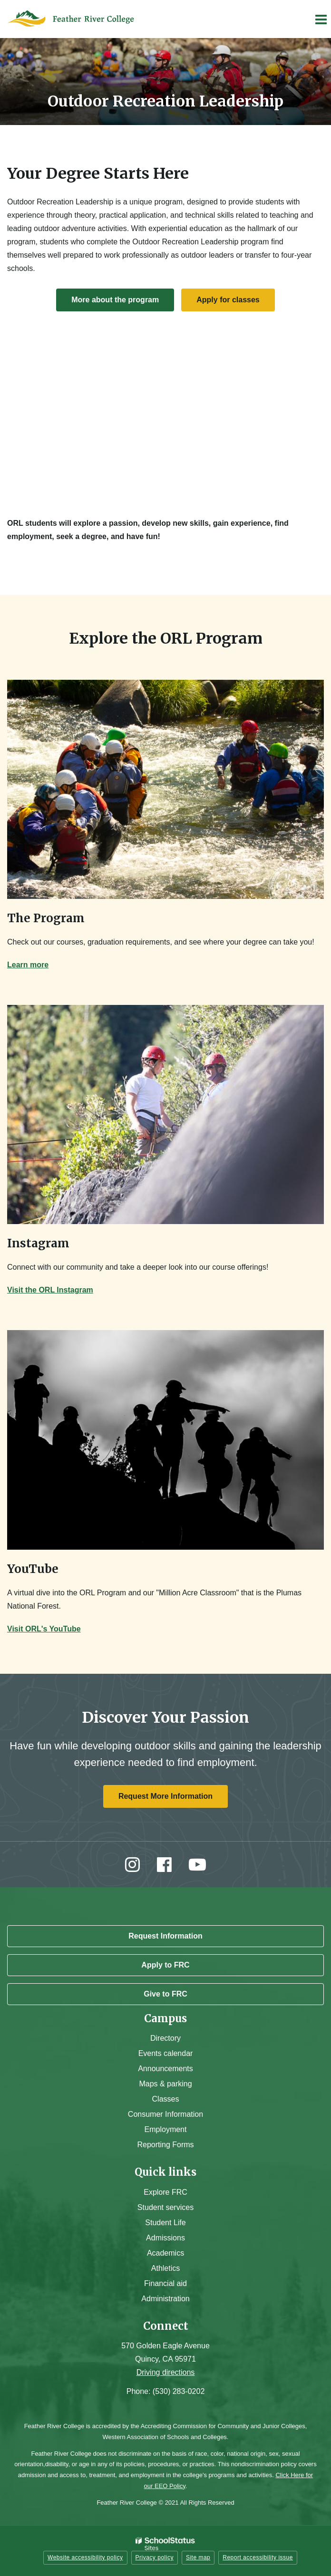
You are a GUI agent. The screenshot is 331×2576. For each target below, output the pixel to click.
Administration (165, 2299)
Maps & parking (165, 2084)
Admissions (165, 2238)
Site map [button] (198, 2557)
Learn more (28, 965)
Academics (165, 2253)
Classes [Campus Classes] (165, 2099)
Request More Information (165, 1796)
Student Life (165, 2223)
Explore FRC (165, 2192)
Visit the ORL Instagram (50, 1290)
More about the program (115, 300)
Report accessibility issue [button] (258, 2557)
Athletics (165, 2268)
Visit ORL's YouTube (44, 1629)
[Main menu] (320, 19)
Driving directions (165, 2372)
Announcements (165, 2069)
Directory (165, 2038)
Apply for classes (228, 300)
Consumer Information (165, 2114)
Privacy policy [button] (155, 2557)
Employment (166, 2129)
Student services (165, 2207)
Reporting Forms (165, 2145)
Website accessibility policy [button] (85, 2557)
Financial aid (165, 2283)
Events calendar (165, 2053)
